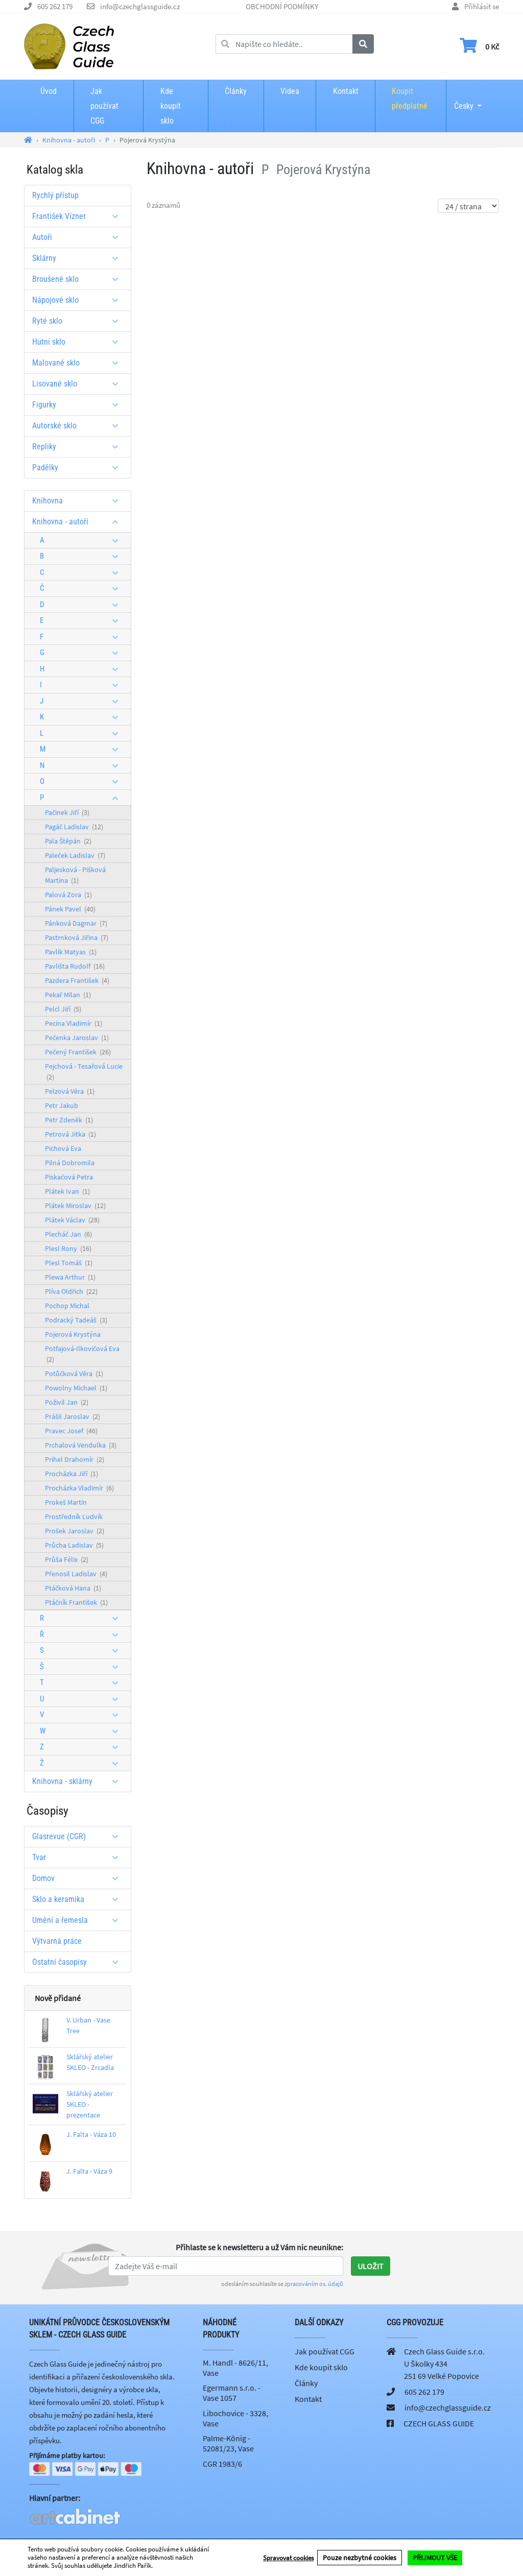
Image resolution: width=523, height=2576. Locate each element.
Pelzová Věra (69, 1091)
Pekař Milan (68, 994)
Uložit (371, 2266)
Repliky (79, 446)
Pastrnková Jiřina (76, 937)
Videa (289, 91)
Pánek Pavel (70, 908)
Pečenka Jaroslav (77, 1037)
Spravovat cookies (288, 2558)
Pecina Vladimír (73, 1023)
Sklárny (79, 258)
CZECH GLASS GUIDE (438, 2423)
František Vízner (79, 216)
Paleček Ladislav (75, 855)
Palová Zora (68, 894)
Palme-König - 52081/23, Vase (228, 2443)
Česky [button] (463, 99)
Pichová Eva (63, 1148)
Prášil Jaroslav (72, 1416)
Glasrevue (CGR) (79, 1836)
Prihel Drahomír (74, 1459)
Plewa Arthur (70, 1277)
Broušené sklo (79, 279)
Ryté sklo (79, 321)
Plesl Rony (68, 1248)
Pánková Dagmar (76, 923)
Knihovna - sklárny (79, 1781)
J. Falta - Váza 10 (91, 2134)
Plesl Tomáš (68, 1262)
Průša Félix (66, 1559)
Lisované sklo (79, 384)
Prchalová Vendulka (80, 1445)
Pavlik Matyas (71, 951)
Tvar (79, 1857)
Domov (79, 1878)
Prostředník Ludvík (74, 1516)
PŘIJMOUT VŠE (435, 2557)
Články (236, 91)
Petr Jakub (61, 1105)
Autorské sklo (79, 425)
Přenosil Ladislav (76, 1573)
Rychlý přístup (55, 195)
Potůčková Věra (74, 1373)
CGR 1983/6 (222, 2464)
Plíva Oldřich (71, 1291)
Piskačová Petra (69, 1177)
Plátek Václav (72, 1219)
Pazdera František (77, 980)
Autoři (79, 237)
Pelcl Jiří (63, 1009)
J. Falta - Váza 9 (89, 2171)
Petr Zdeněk (69, 1119)
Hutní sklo (79, 342)
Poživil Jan (66, 1402)
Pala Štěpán (68, 841)
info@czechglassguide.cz (140, 6)
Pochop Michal (67, 1305)
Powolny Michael (76, 1387)
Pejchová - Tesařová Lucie (84, 1071)
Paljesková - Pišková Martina (75, 875)
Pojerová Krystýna (73, 1334)
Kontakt (346, 91)
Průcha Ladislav (74, 1545)
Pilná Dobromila (69, 1162)
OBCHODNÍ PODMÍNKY (282, 6)
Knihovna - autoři (79, 521)
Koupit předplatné (409, 98)
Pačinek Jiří (67, 812)
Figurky (79, 405)
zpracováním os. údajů (313, 2284)
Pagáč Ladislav (74, 826)
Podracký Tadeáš (76, 1320)
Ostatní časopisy (79, 1962)
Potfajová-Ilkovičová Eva (82, 1354)
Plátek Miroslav (75, 1205)
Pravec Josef (71, 1430)
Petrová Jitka (70, 1134)
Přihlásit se (481, 6)
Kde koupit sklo (170, 106)
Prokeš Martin (66, 1502)
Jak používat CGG (104, 106)
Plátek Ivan (67, 1191)
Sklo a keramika (79, 1899)
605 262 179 (55, 6)
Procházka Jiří (71, 1473)
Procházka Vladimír (79, 1487)
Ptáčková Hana (73, 1588)
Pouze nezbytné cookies (359, 2557)
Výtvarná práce (57, 1941)
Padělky (79, 467)
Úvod (48, 91)
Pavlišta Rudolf (75, 966)
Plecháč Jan (68, 1234)
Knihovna (79, 500)
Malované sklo (79, 363)
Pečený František (78, 1051)
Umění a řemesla (79, 1920)
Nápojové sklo (79, 300)
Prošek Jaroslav (74, 1530)
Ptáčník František (76, 1602)
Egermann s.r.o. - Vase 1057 (231, 2392)
